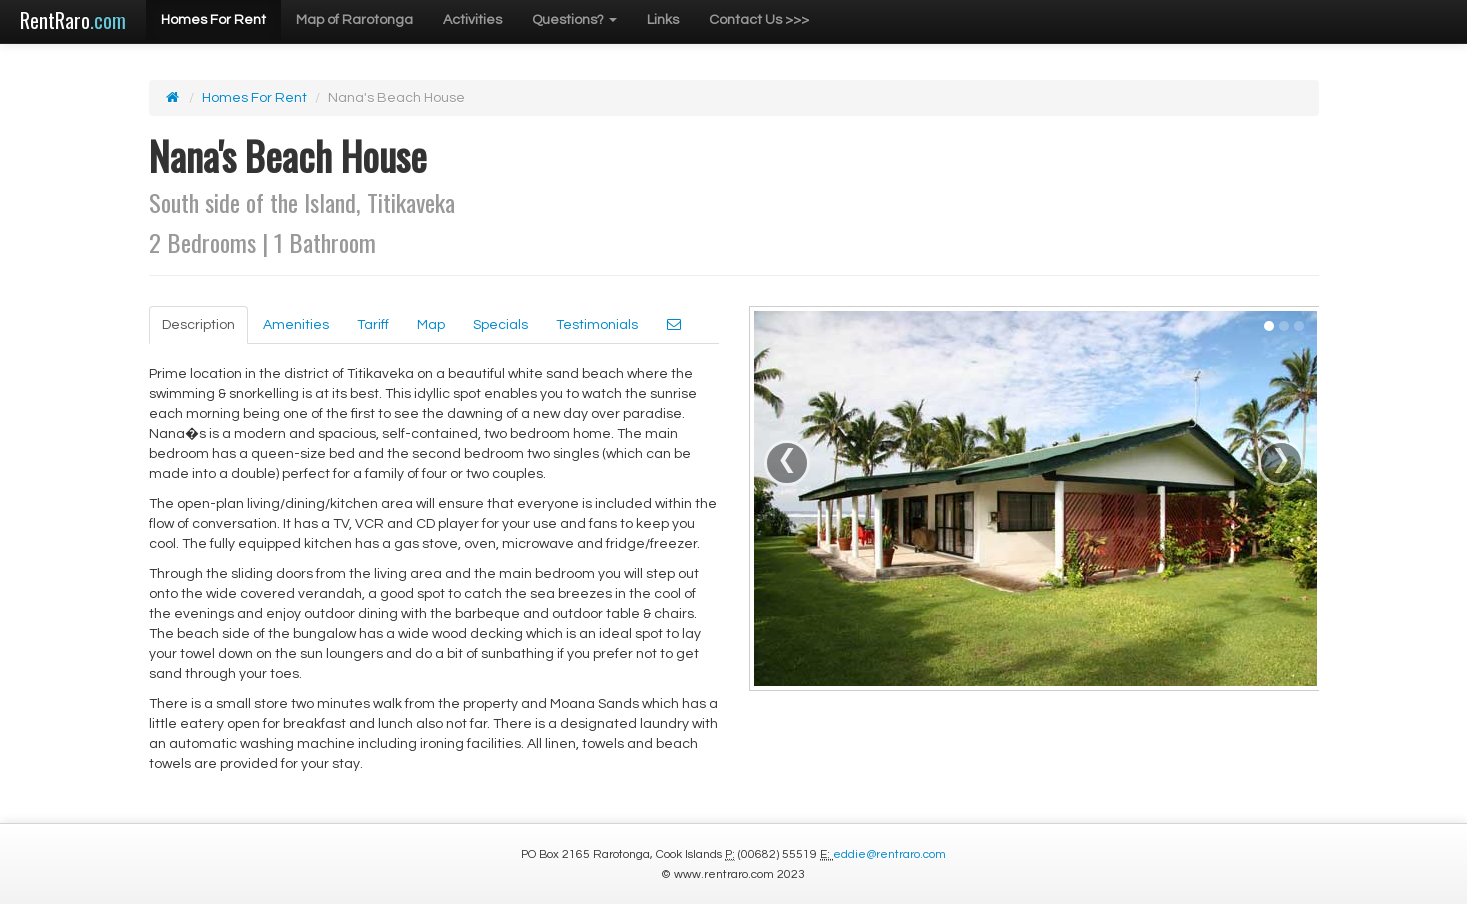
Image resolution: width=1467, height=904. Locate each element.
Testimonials (597, 325)
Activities (472, 20)
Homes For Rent (213, 20)
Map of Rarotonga (354, 20)
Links (663, 20)
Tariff (373, 325)
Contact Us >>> (759, 20)
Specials (500, 325)
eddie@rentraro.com (889, 854)
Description (198, 325)
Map (431, 325)
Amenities (296, 325)
